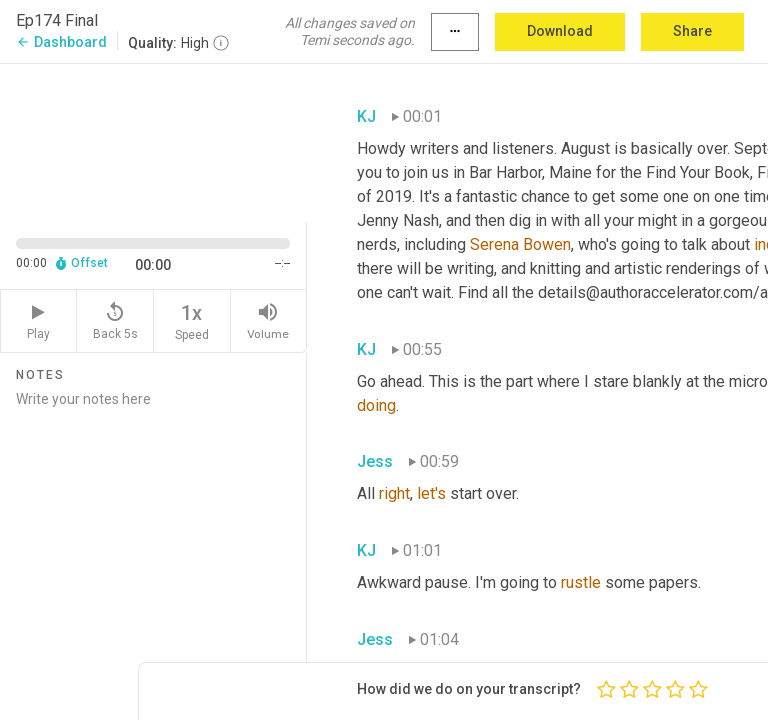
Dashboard (61, 42)
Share (692, 31)
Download (560, 31)
